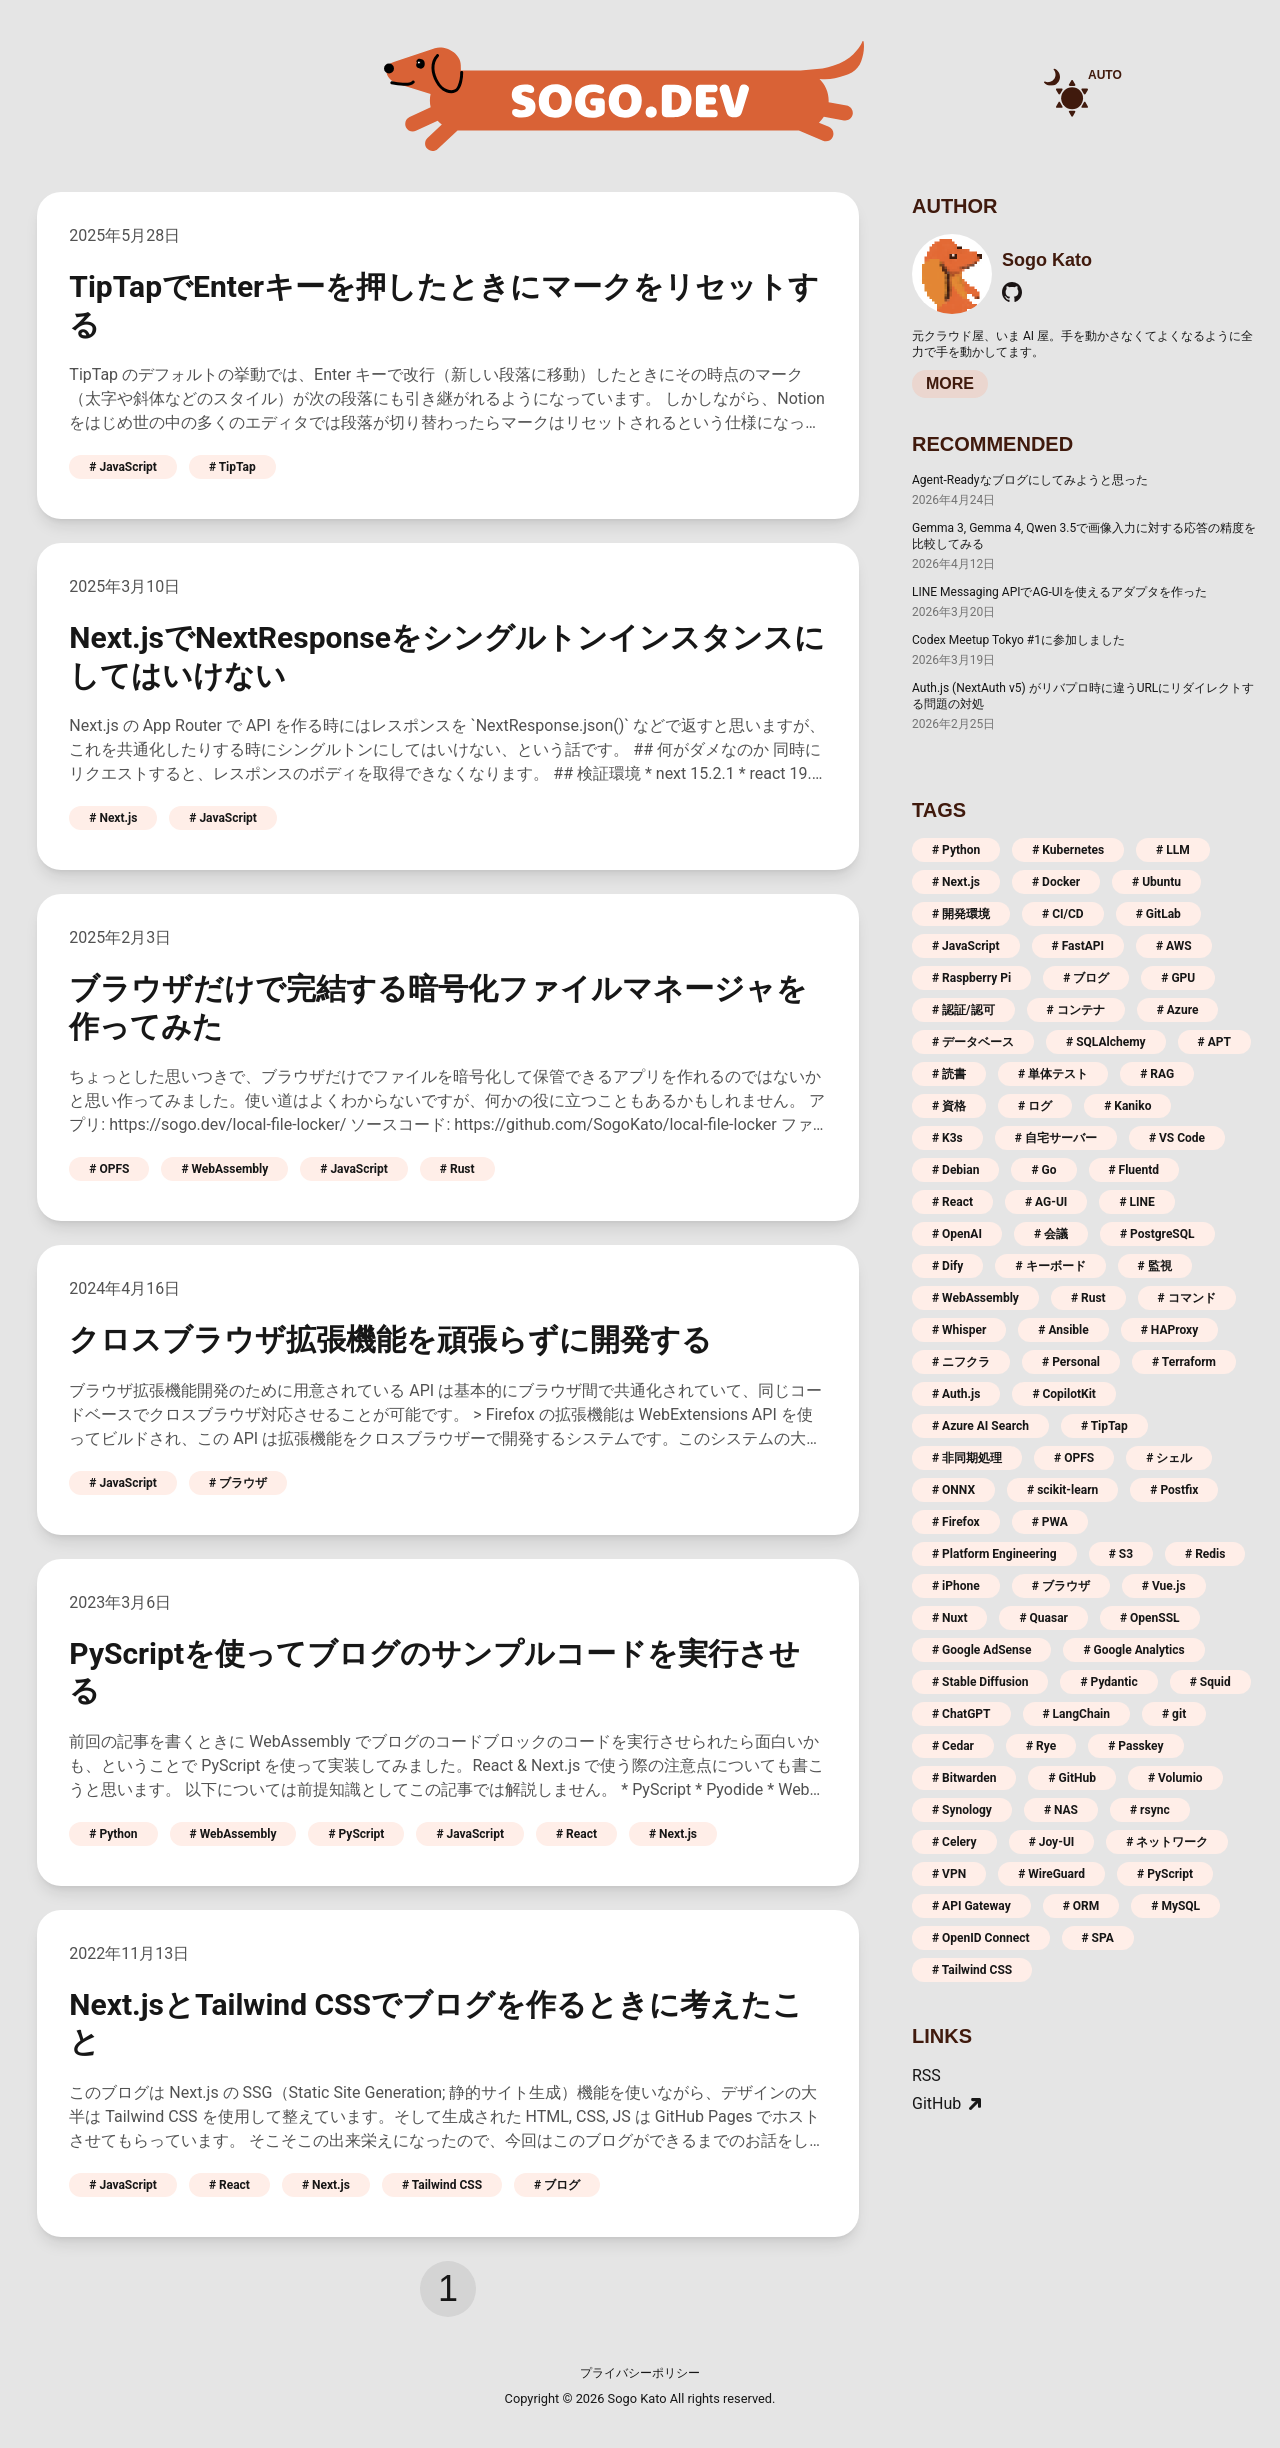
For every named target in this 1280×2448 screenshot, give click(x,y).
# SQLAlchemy (1106, 1042)
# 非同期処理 (967, 1458)
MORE (950, 383)
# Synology (962, 1810)
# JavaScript (123, 467)
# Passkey (1135, 1746)
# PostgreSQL (1157, 1234)
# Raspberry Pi (971, 978)
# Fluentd (1134, 1170)
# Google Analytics (1133, 1650)
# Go (1043, 1170)
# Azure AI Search (980, 1426)
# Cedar (953, 1746)
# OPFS (109, 1169)
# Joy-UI (1052, 1842)
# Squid (1210, 1682)
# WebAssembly (224, 1169)
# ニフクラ (961, 1362)
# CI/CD (1063, 914)
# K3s (947, 1138)
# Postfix (1174, 1490)
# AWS (1174, 946)
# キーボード (1050, 1266)
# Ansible (1063, 1330)
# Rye (1041, 1746)
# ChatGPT (961, 1714)
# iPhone (956, 1586)
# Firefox (956, 1522)
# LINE (1136, 1202)
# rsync (1150, 1810)
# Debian (955, 1170)
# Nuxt (949, 1618)
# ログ (1035, 1106)
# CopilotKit (1064, 1394)
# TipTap (232, 467)
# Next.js (113, 818)
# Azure (1178, 1010)
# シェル (1169, 1458)
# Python (113, 1834)
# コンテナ (1076, 1010)
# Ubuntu (1156, 882)
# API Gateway (971, 1906)
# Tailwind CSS (442, 2185)
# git (1174, 1714)
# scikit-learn (1062, 1490)
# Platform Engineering (994, 1554)
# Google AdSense (981, 1650)
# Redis (1205, 1554)
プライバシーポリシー (640, 2373)
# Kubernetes (1068, 850)
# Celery (954, 1842)
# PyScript (356, 1834)
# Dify (947, 1266)
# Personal (1071, 1362)
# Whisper (959, 1330)
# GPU (1178, 978)
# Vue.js (1164, 1586)
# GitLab (1158, 914)
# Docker (1056, 882)
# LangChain (1077, 1714)
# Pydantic (1108, 1682)
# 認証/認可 (963, 1010)
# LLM (1173, 850)
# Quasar (1043, 1618)
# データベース (973, 1042)
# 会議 (1051, 1234)
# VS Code (1177, 1138)
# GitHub (1071, 1778)
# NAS (1061, 1810)
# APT (1214, 1042)
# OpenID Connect (981, 1938)
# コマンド (1187, 1298)
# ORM (1081, 1906)
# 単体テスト (1053, 1074)
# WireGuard (1051, 1874)
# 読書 (949, 1074)
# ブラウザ (238, 1483)
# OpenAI (957, 1234)
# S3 (1121, 1554)
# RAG (1157, 1074)
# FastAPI (1078, 946)
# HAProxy (1169, 1330)
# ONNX (953, 1490)
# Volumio (1175, 1778)
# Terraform (1184, 1362)
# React (576, 1834)
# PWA (1050, 1522)
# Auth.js (956, 1394)
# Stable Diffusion (980, 1682)
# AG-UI (1046, 1202)
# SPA (1098, 1938)
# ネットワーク (1167, 1842)
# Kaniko (1127, 1106)
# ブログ (557, 2185)
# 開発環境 (961, 914)
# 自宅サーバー (1056, 1138)
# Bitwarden (964, 1778)
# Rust (457, 1169)
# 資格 (949, 1106)
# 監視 (1155, 1266)
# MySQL (1175, 1906)
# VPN (949, 1874)
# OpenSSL (1150, 1618)
